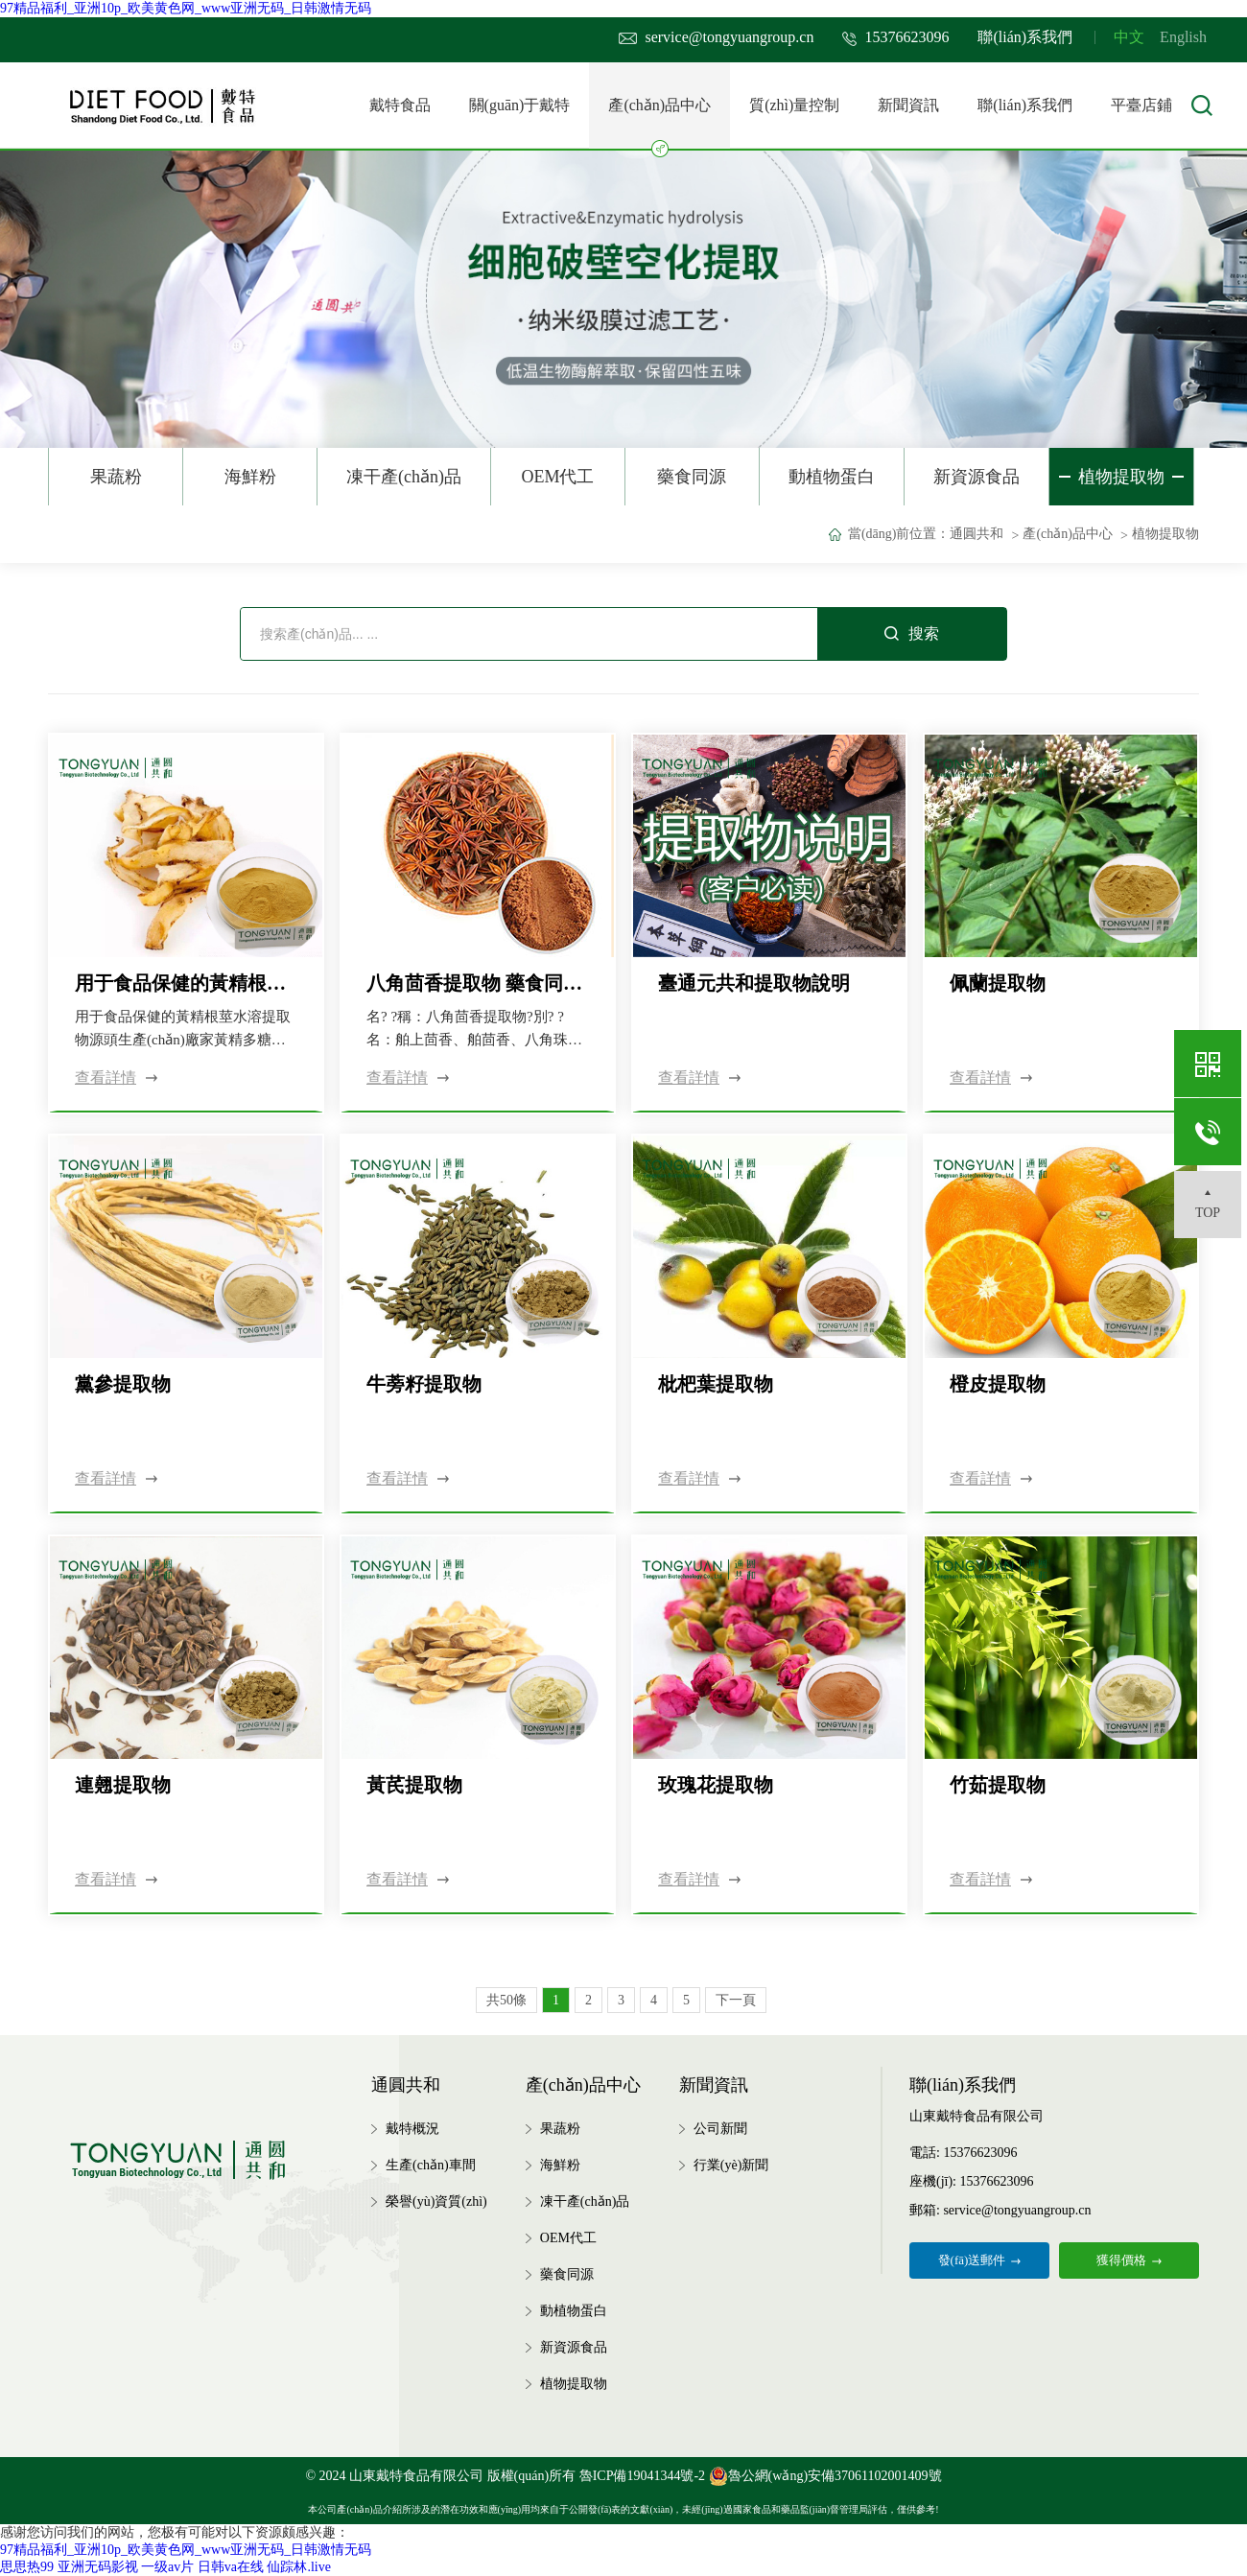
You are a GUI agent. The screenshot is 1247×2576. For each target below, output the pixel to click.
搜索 (911, 633)
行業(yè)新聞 (731, 2165)
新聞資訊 (908, 105)
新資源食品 (976, 476)
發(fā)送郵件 (980, 2260)
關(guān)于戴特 (520, 105)
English (1183, 37)
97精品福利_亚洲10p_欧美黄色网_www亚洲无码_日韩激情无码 (185, 8)
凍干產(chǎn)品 (403, 476)
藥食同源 (691, 476)
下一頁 (736, 2000)
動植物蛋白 (831, 476)
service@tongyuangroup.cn (716, 37)
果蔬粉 (116, 476)
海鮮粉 (250, 476)
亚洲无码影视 (98, 2567)
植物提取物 (1121, 476)
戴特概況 (412, 2128)
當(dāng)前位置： (899, 534)
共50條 (506, 2000)
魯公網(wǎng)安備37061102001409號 (825, 2476)
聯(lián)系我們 (1024, 37)
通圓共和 (976, 534)
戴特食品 (400, 105)
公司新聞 (720, 2128)
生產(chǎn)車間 (431, 2165)
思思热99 (27, 2567)
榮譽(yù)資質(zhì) (436, 2201)
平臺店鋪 (1141, 105)
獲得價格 (1129, 2260)
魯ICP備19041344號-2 (642, 2476)
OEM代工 (557, 476)
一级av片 (167, 2567)
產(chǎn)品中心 (659, 123)
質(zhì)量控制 (794, 105)
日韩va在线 (231, 2567)
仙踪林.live (299, 2567)
